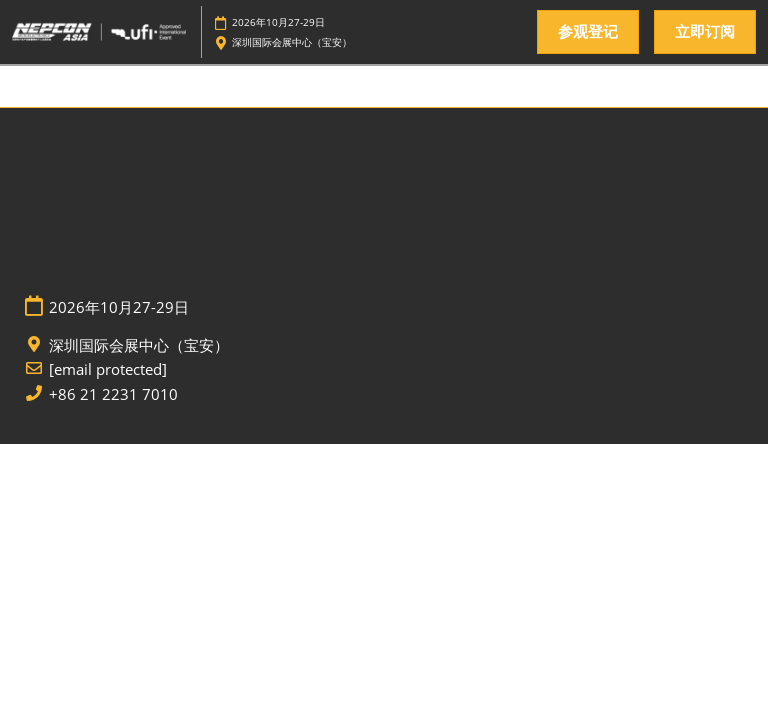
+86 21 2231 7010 (113, 394)
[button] (588, 32)
